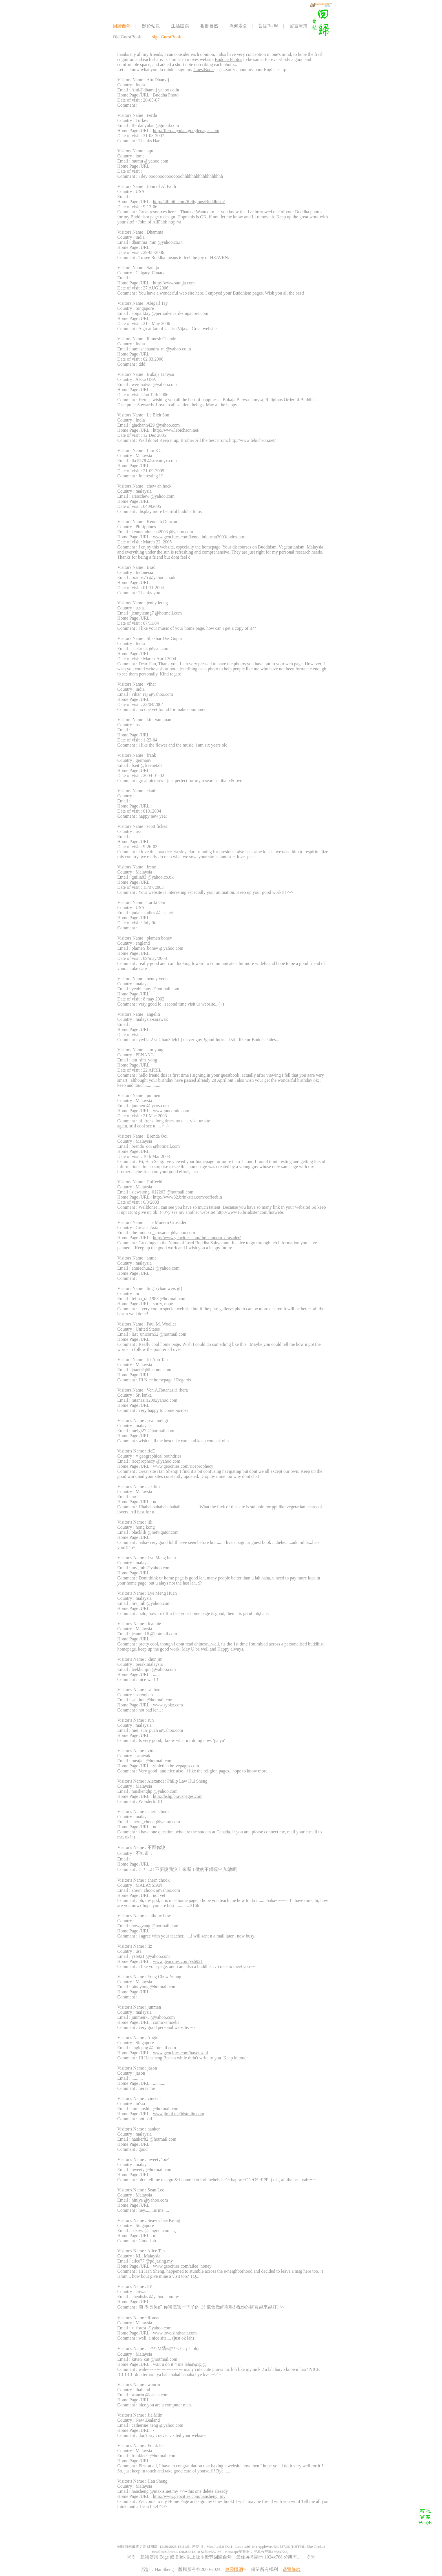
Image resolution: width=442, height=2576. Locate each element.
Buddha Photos (228, 59)
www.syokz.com (168, 1704)
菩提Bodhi (268, 25)
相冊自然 (209, 25)
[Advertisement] (216, 2527)
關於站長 (151, 25)
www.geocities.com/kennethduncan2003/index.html (200, 536)
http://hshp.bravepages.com (178, 1796)
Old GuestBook (127, 36)
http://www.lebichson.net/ (176, 430)
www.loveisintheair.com (175, 2333)
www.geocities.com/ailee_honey (182, 2266)
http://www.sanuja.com (174, 282)
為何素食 (238, 25)
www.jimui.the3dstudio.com (178, 2113)
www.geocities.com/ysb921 (178, 1961)
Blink (181, 2557)
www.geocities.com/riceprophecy (183, 1466)
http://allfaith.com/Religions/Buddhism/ (189, 201)
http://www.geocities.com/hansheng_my (189, 2496)
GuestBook (203, 69)
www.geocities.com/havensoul (180, 2052)
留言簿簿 (298, 25)
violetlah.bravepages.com (176, 1765)
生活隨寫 (180, 25)
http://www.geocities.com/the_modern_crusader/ (197, 1237)
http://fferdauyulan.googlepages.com (186, 130)
